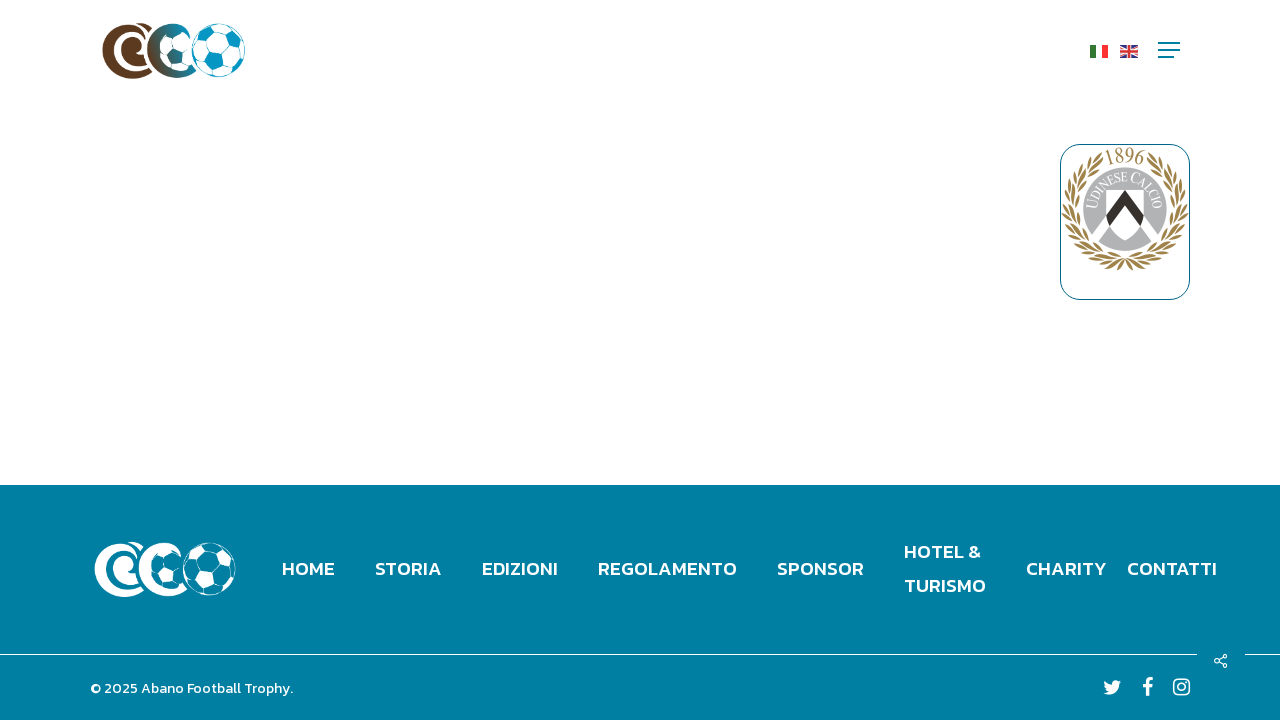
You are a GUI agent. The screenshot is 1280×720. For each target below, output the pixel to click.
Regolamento (667, 568)
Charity (1066, 568)
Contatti (1172, 568)
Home (308, 568)
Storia (408, 568)
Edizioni (520, 568)
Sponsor (820, 568)
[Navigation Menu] (1169, 50)
